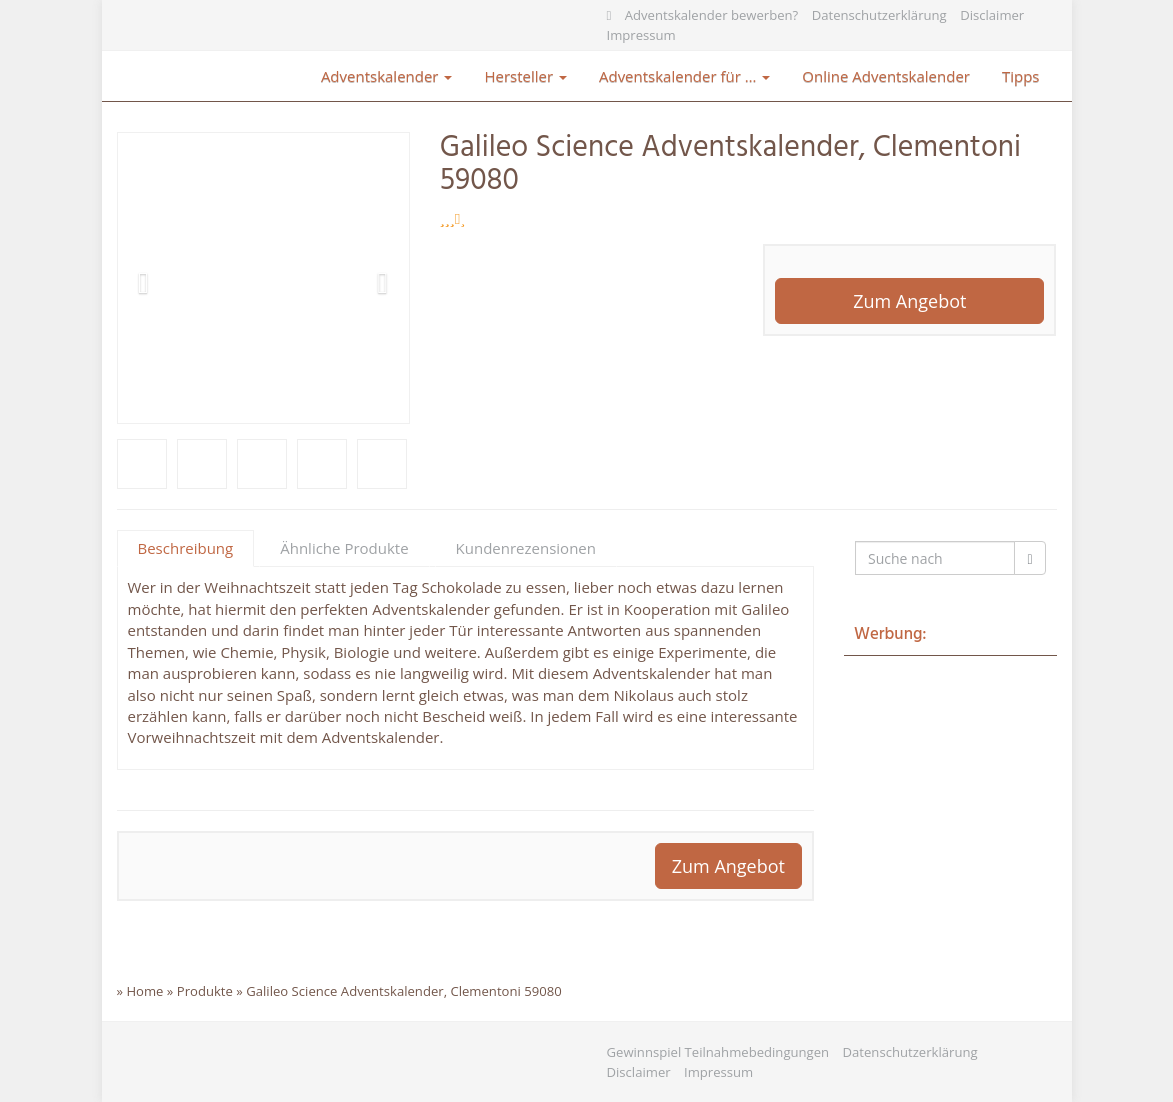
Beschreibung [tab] (186, 548)
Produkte (205, 991)
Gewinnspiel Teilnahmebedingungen (718, 1052)
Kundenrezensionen (526, 548)
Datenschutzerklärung (879, 15)
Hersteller (525, 76)
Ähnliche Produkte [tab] (344, 548)
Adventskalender (387, 76)
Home (144, 991)
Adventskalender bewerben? (712, 15)
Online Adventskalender (886, 76)
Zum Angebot (909, 301)
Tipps (1021, 76)
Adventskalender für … (684, 76)
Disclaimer (992, 15)
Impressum (641, 35)
